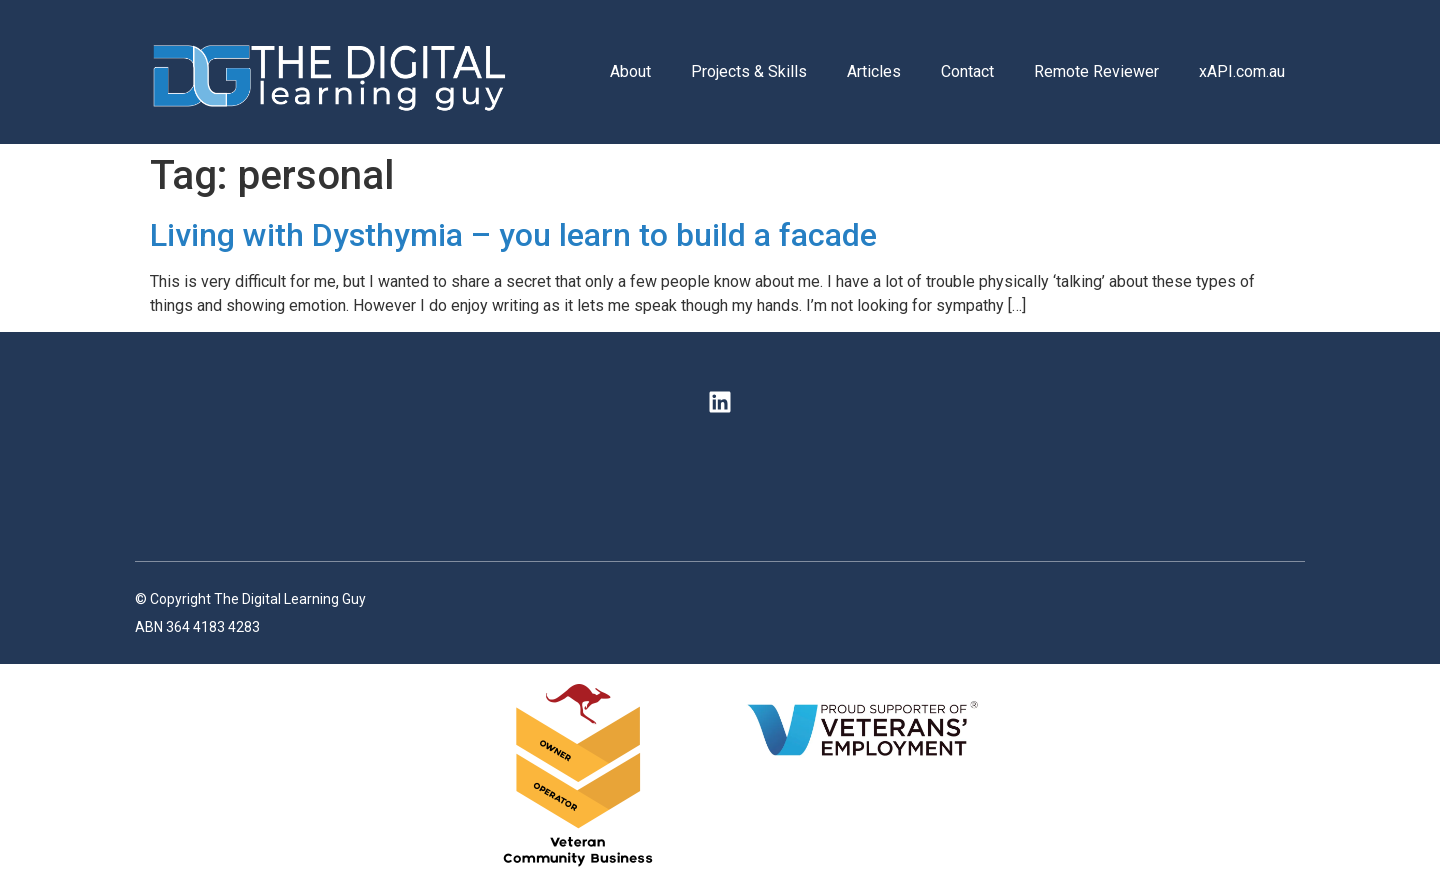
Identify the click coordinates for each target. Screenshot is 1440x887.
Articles (874, 71)
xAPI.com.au (1242, 71)
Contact (967, 71)
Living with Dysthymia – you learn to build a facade (513, 235)
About (630, 71)
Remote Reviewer (1096, 71)
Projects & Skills (749, 71)
